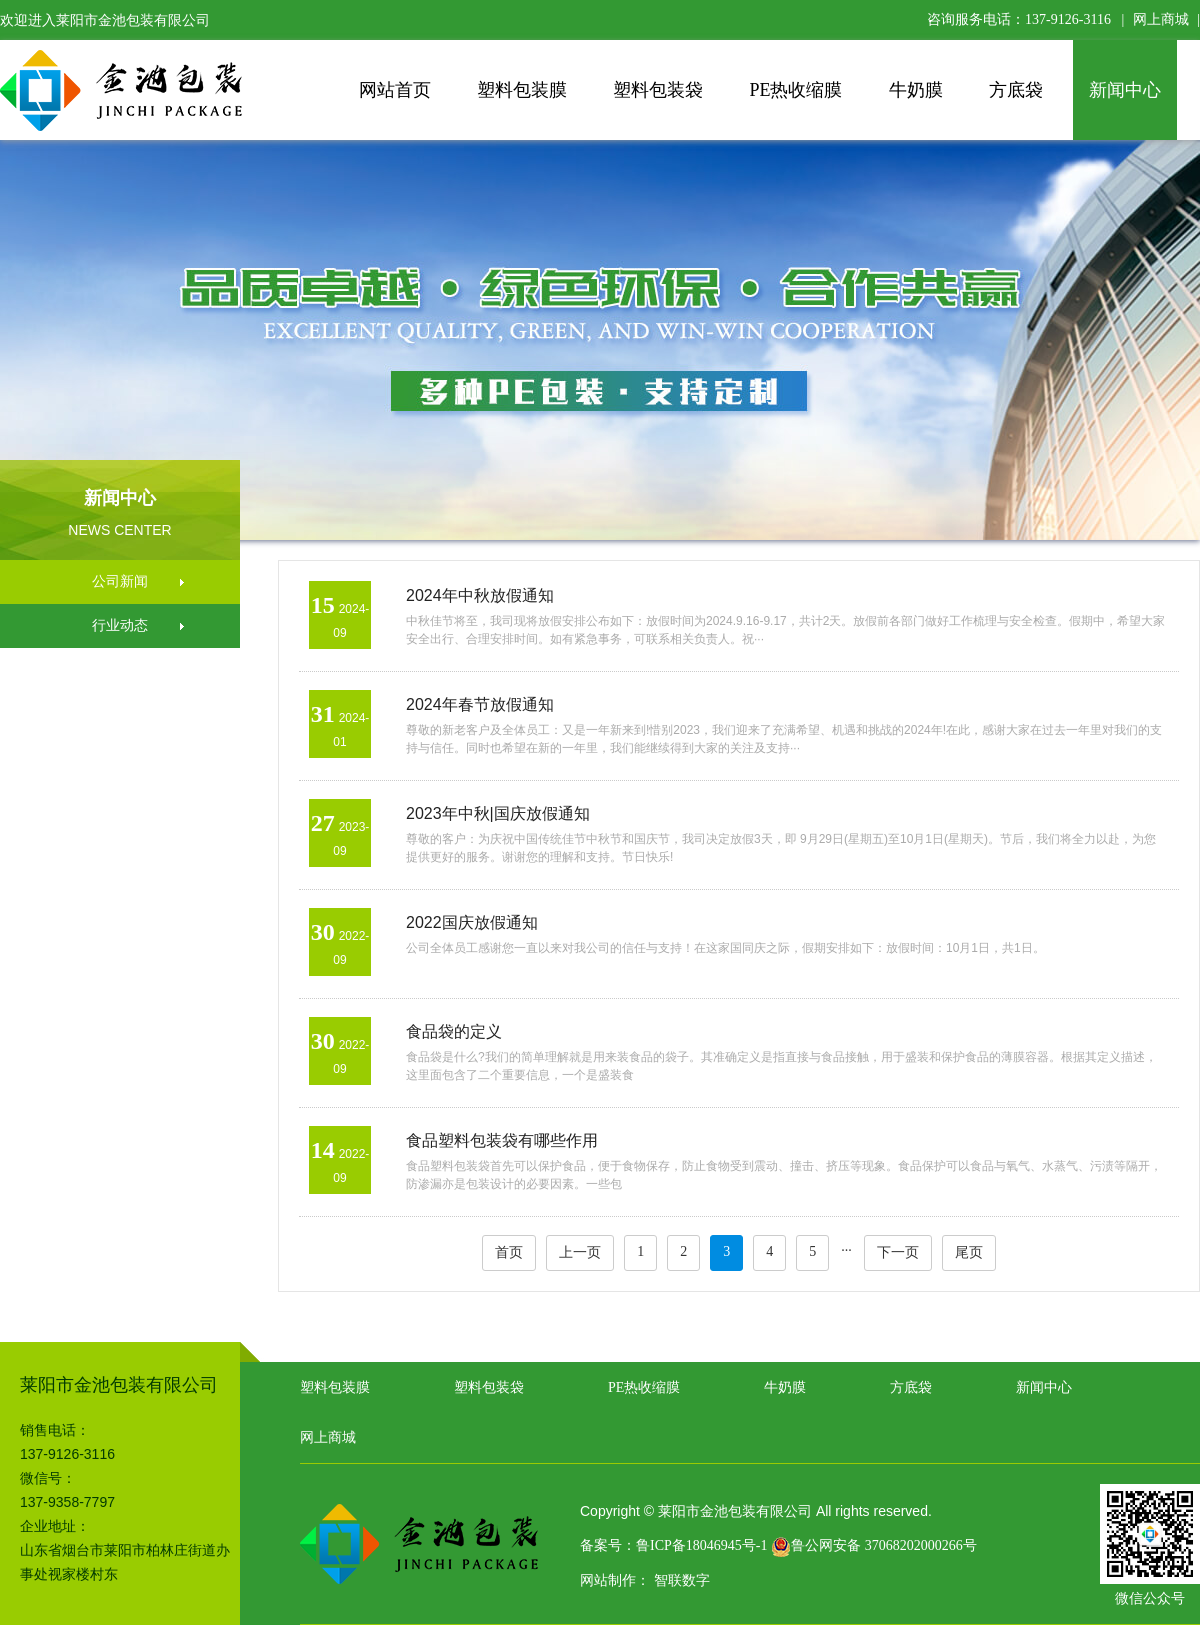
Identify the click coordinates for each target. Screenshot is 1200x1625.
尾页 (969, 1252)
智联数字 (682, 1580)
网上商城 (1161, 19)
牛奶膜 (916, 90)
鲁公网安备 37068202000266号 (874, 1545)
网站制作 (608, 1580)
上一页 (580, 1252)
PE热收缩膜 (795, 90)
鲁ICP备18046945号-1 (701, 1545)
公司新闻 (120, 581)
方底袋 (1016, 90)
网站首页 (395, 90)
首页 (509, 1252)
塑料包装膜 (522, 90)
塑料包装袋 (658, 90)
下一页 (898, 1252)
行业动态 (120, 625)
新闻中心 (1125, 90)
